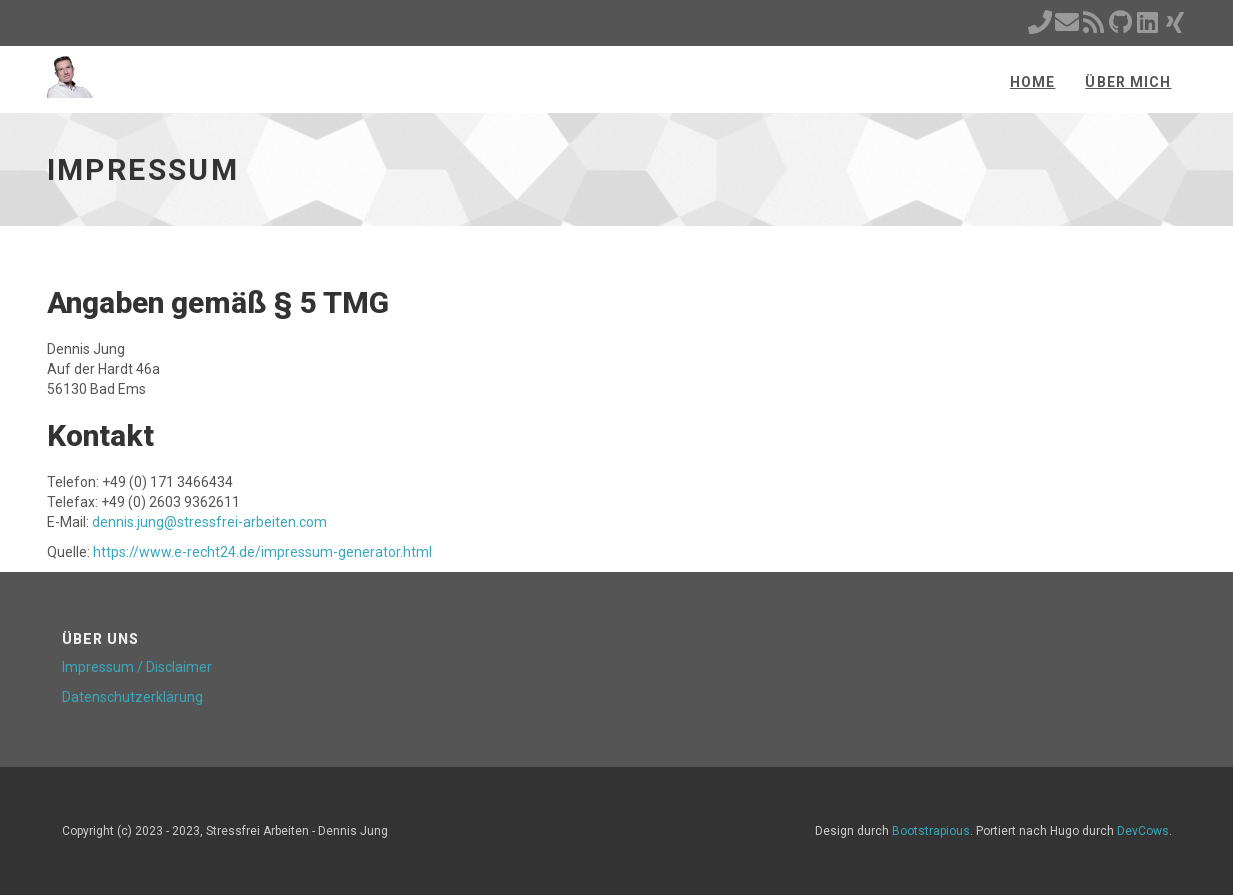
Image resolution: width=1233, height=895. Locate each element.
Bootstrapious (931, 831)
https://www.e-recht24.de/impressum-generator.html (262, 552)
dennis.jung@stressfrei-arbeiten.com (209, 522)
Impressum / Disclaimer (137, 667)
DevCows (1143, 831)
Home (1032, 82)
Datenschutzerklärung (132, 697)
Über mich (1128, 82)
